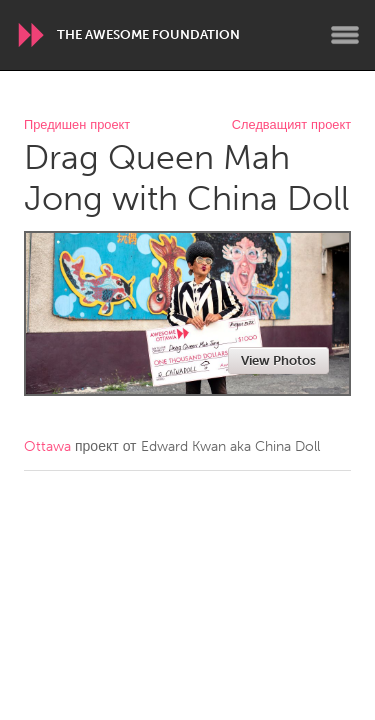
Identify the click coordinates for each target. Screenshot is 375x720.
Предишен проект (77, 125)
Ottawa (47, 446)
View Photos (278, 360)
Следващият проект (291, 125)
